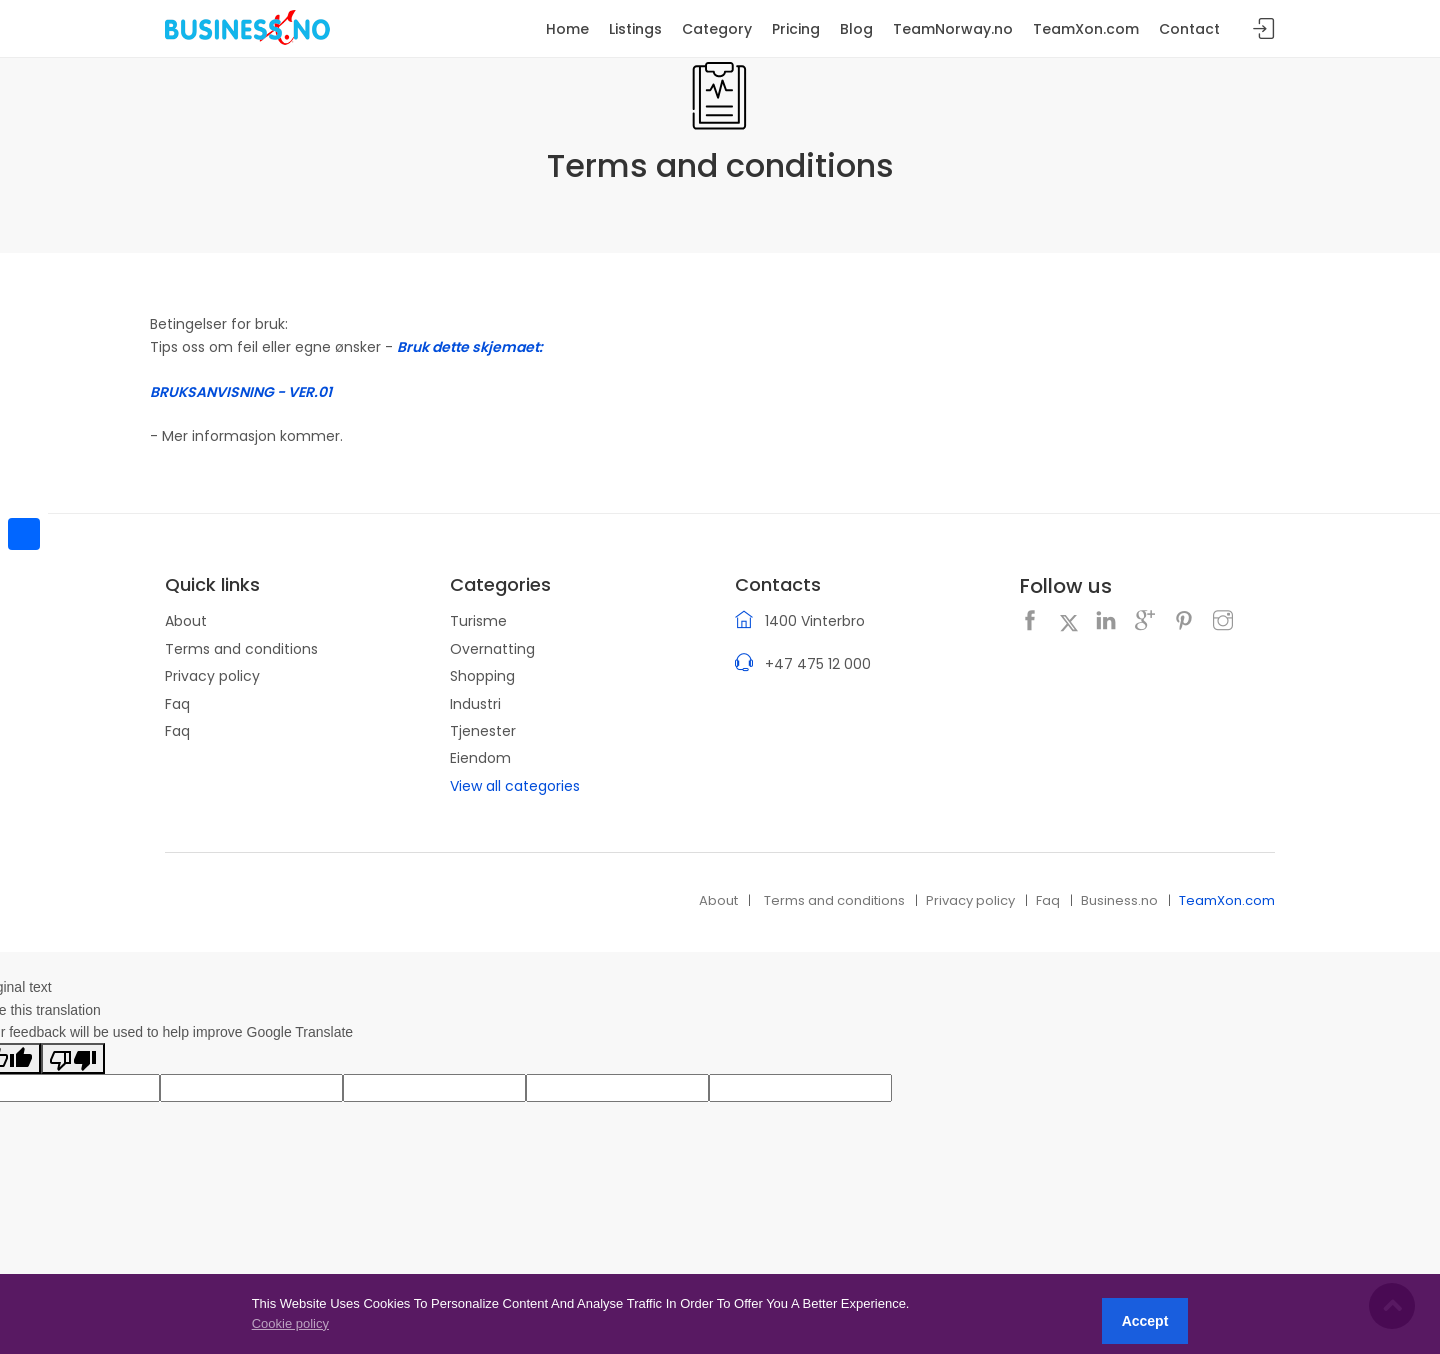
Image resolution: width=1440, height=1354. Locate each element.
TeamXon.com (1227, 900)
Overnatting (492, 649)
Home (567, 29)
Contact (1189, 29)
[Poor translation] (73, 1058)
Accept (1145, 1321)
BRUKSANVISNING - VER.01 (241, 392)
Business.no (1119, 900)
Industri (475, 704)
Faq (177, 704)
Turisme (478, 621)
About (186, 621)
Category (717, 29)
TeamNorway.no (953, 29)
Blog (856, 29)
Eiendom (480, 758)
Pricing (796, 29)
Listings (635, 29)
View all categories (515, 786)
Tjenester (483, 731)
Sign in (1264, 29)
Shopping (482, 676)
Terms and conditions (241, 649)
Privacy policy (212, 676)
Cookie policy (290, 1323)
